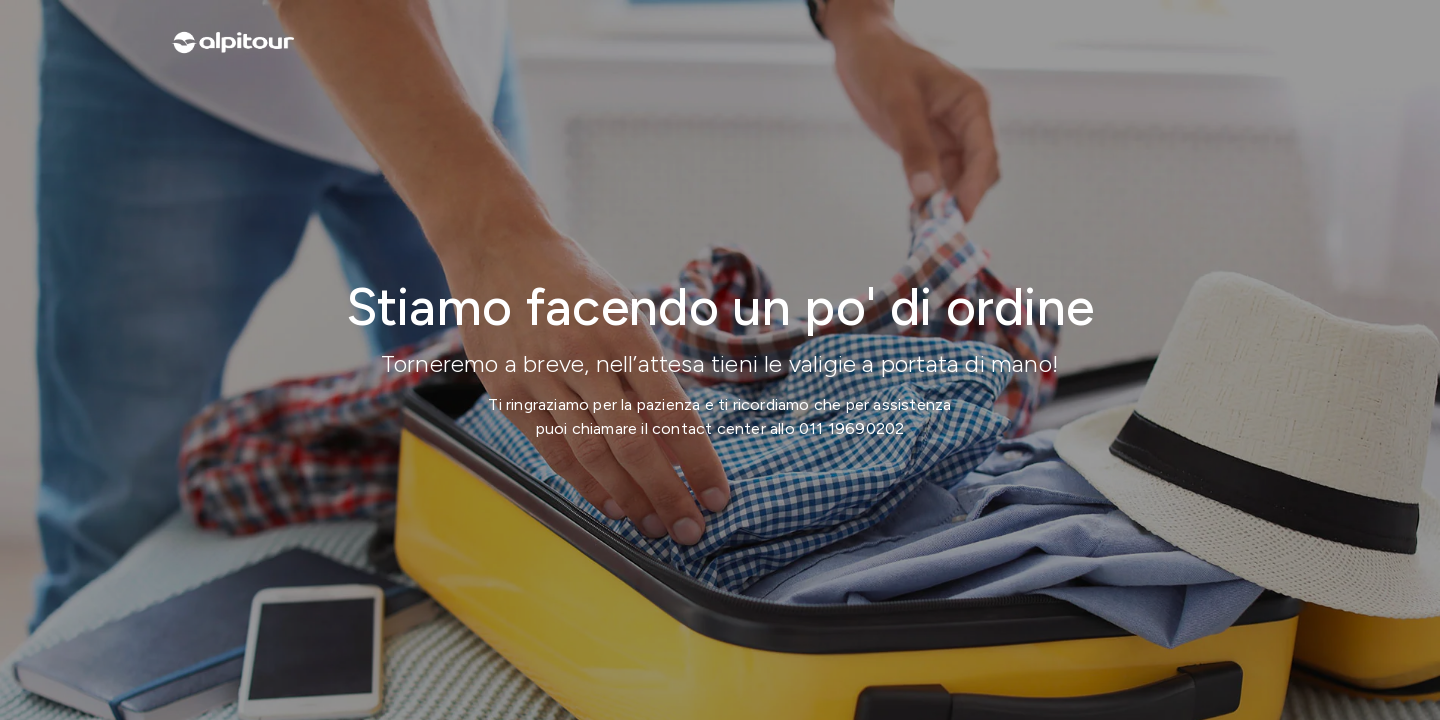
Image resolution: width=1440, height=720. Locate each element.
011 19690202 (851, 428)
